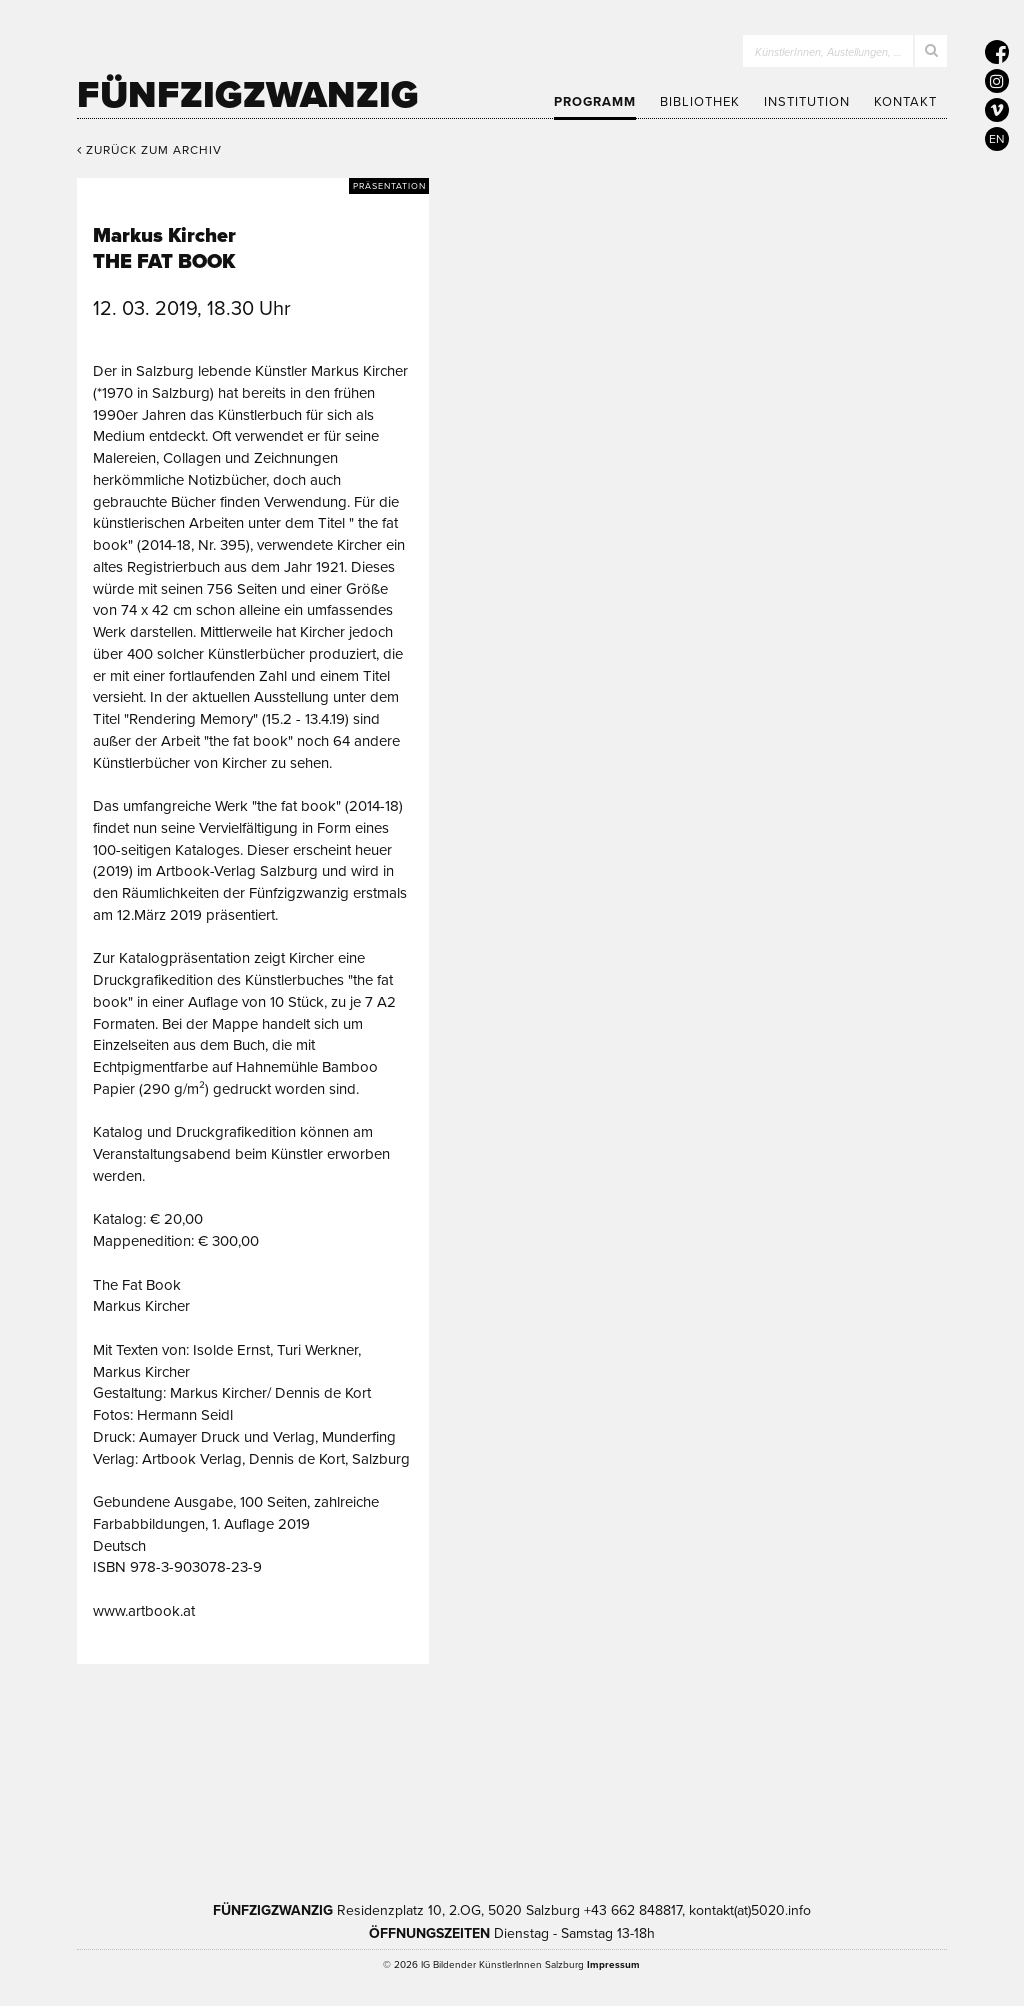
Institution (807, 102)
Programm (595, 102)
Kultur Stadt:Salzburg (223, 1777)
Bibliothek (700, 102)
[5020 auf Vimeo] (997, 110)
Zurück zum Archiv (149, 150)
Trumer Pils (815, 1777)
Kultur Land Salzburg (390, 1777)
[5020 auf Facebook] (997, 52)
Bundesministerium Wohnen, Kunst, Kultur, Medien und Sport (609, 1777)
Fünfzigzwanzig (248, 95)
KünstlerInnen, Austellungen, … (828, 52)
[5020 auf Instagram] (997, 81)
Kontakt (905, 102)
